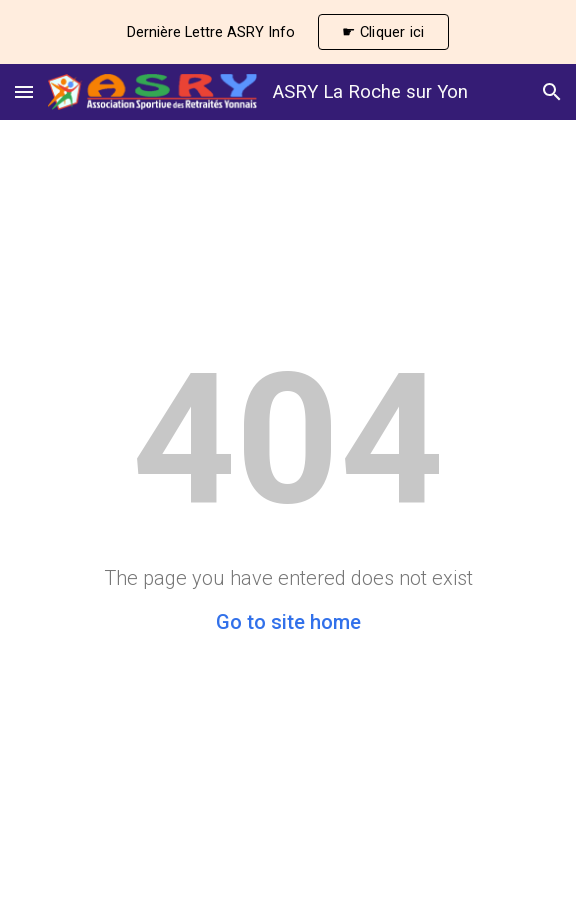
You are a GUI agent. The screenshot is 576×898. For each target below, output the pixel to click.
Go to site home (288, 622)
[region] (288, 32)
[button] (24, 91)
